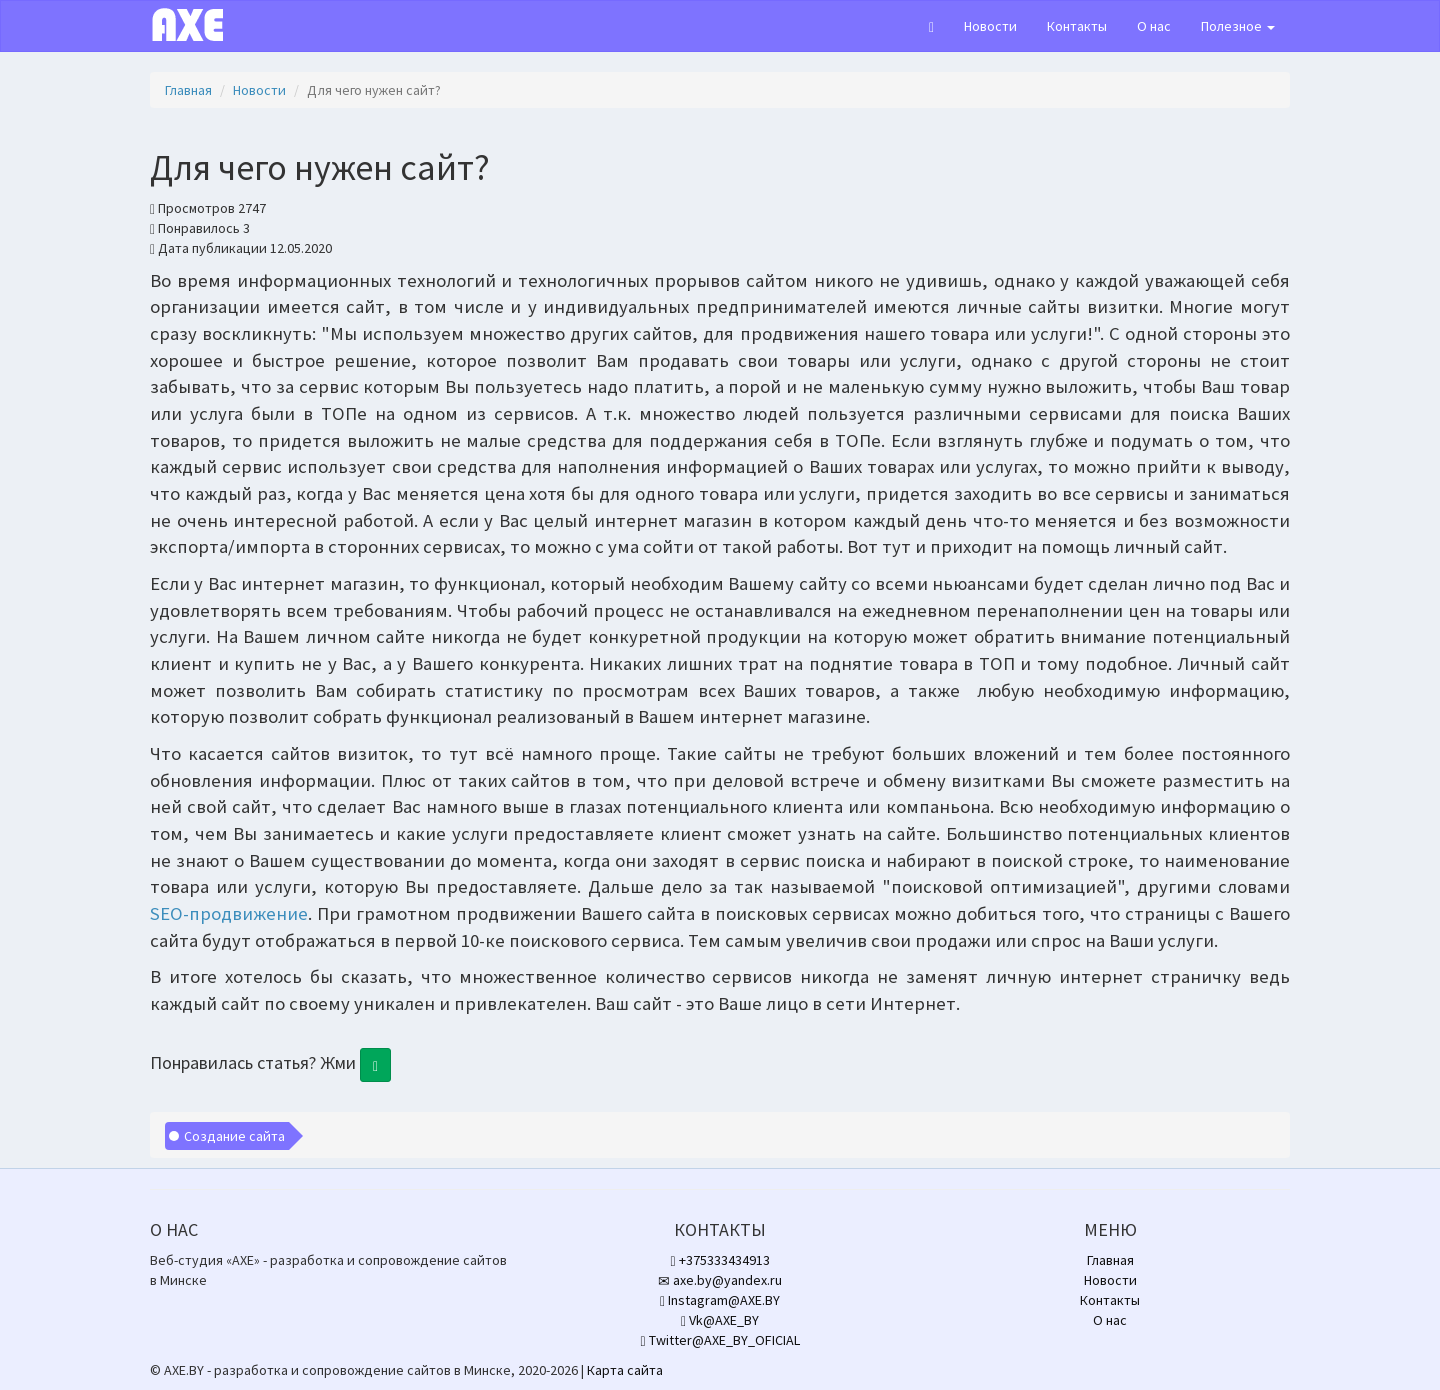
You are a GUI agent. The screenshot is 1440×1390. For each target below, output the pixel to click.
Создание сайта (234, 1136)
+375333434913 (719, 1260)
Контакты (1077, 26)
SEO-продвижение (229, 913)
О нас (1154, 26)
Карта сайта (625, 1370)
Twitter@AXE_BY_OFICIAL (719, 1340)
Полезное (1238, 26)
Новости (990, 26)
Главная (188, 90)
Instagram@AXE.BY (720, 1300)
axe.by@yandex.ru (720, 1280)
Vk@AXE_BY (720, 1320)
